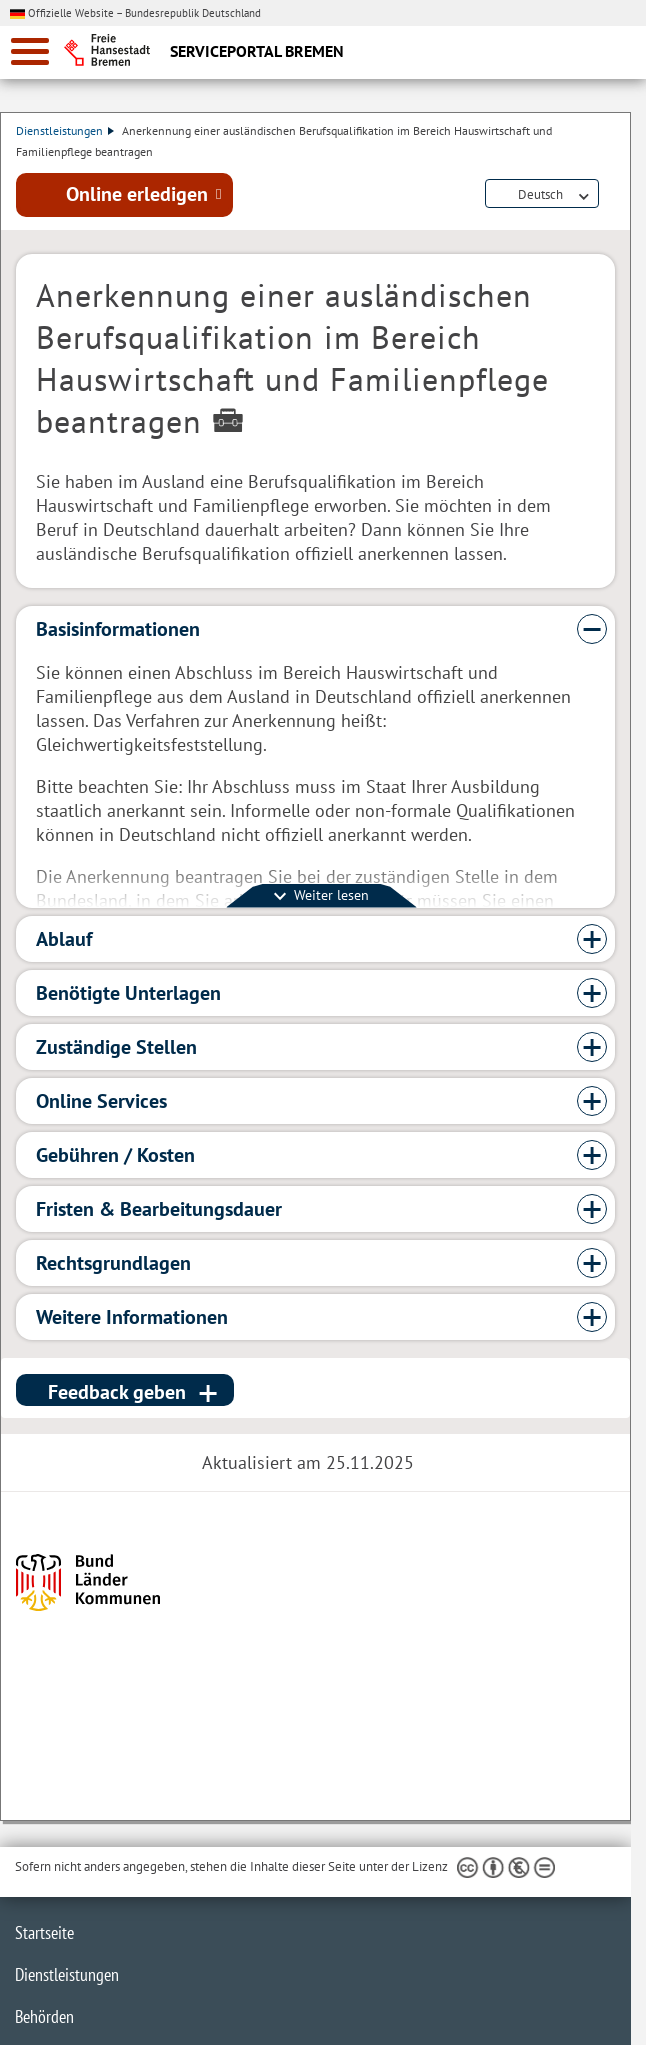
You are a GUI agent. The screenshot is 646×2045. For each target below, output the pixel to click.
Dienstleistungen (65, 130)
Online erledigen (137, 194)
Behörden (44, 2016)
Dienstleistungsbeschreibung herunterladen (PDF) (611, 195)
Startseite (44, 1932)
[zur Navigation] (30, 51)
